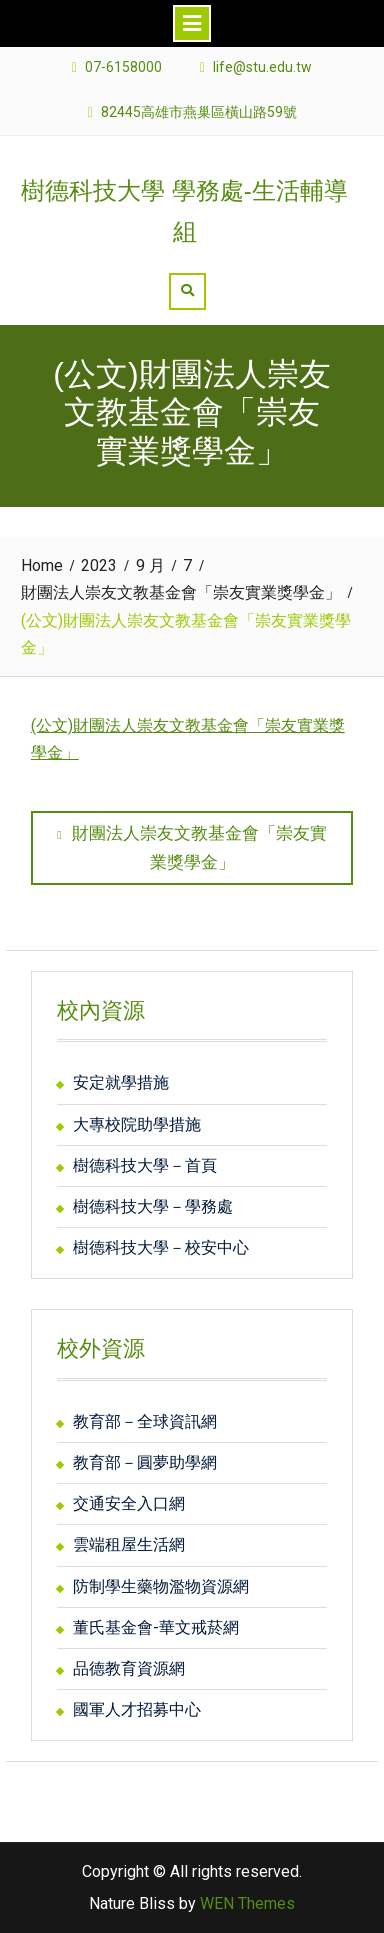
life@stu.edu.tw (262, 67)
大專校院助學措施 (137, 1124)
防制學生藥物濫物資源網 (161, 1586)
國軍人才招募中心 (137, 1709)
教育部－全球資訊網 (145, 1421)
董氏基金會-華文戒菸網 (156, 1627)
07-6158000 (123, 67)
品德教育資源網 (129, 1668)
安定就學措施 (121, 1082)
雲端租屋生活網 (129, 1544)
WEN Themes (247, 1903)
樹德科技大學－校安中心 (161, 1247)
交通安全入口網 (129, 1503)
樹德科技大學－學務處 (153, 1206)
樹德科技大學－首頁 (145, 1165)
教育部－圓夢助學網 (145, 1462)
